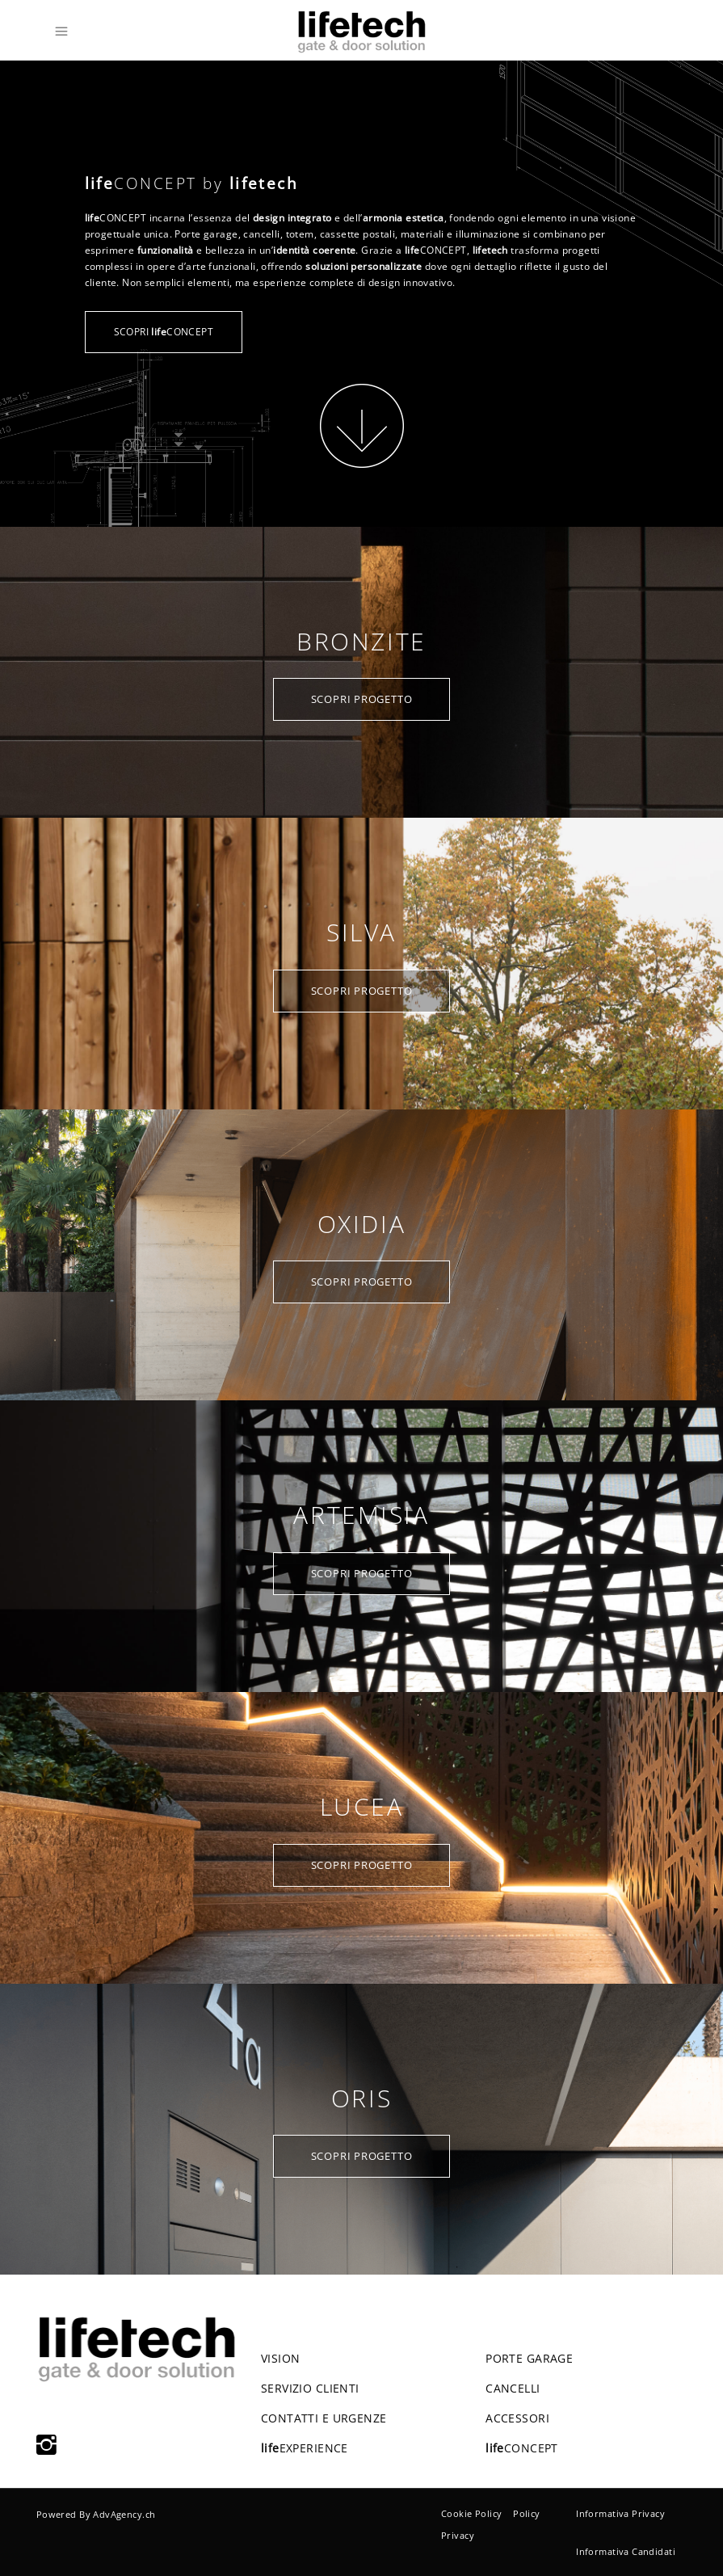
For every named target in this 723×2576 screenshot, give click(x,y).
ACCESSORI (517, 2418)
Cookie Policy (471, 2513)
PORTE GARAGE (529, 2358)
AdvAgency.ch (124, 2514)
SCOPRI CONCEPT (164, 332)
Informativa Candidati (625, 2551)
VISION (281, 2358)
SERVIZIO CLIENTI (310, 2388)
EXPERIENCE (304, 2448)
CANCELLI (513, 2388)
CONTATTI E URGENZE (324, 2418)
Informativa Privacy (620, 2513)
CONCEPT (522, 2448)
